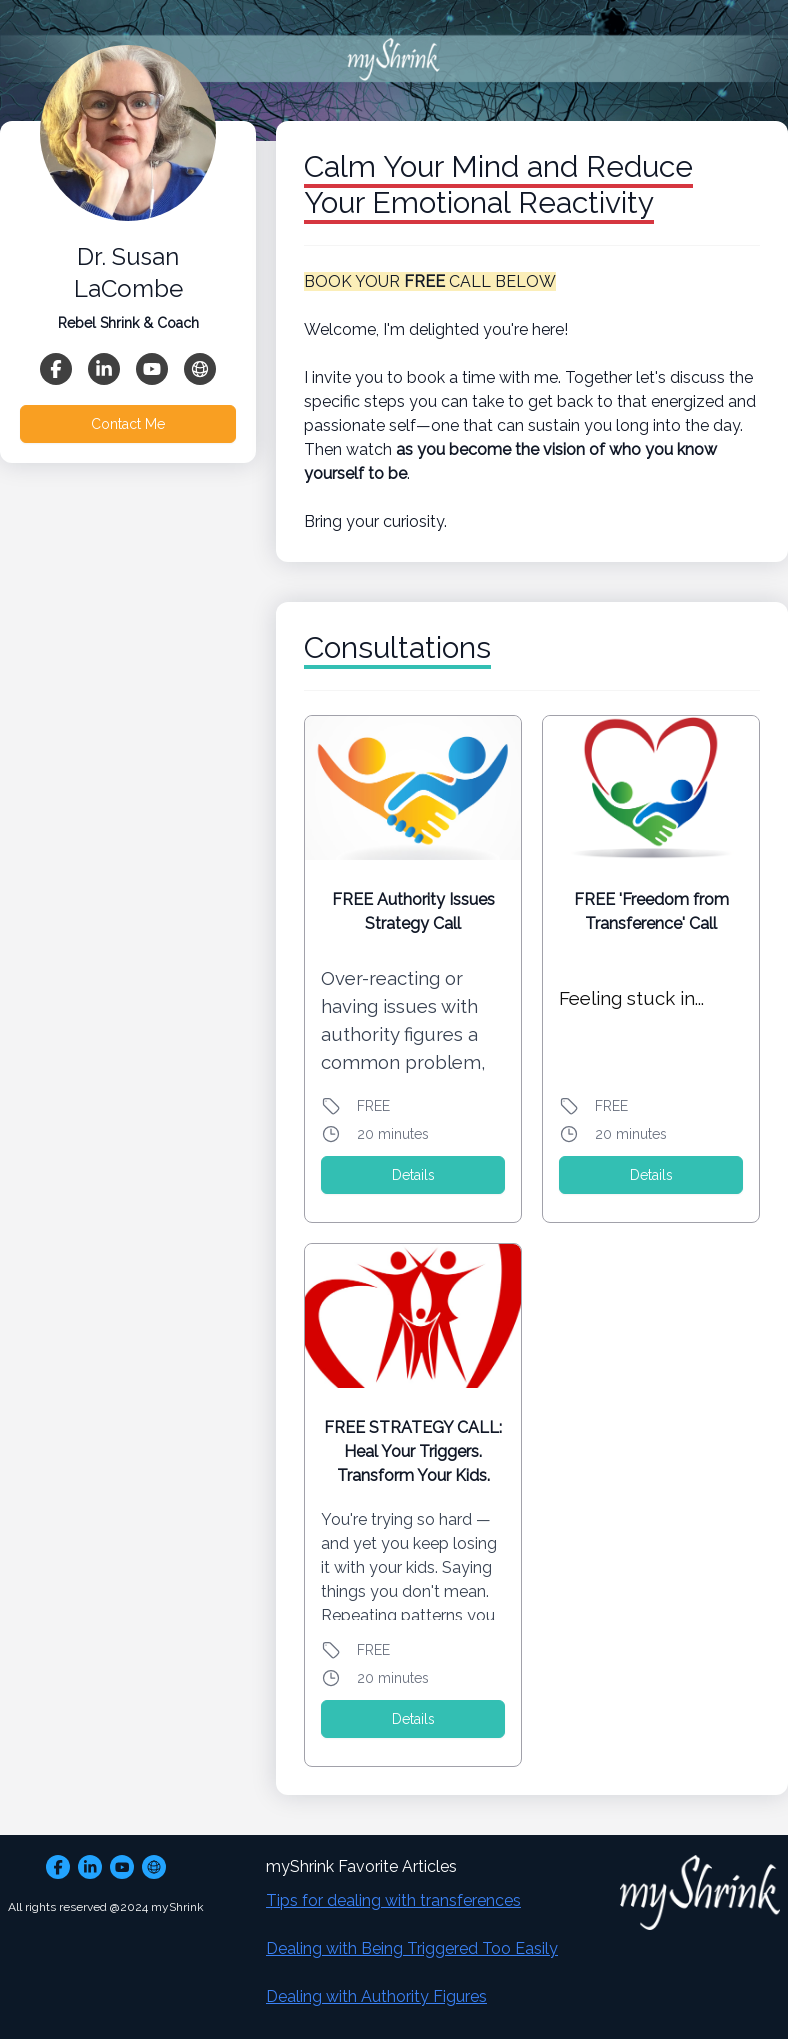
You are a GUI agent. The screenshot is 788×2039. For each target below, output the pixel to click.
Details (413, 1175)
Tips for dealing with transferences (393, 1900)
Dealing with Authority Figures (376, 1996)
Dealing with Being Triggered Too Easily (412, 1948)
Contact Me (128, 424)
